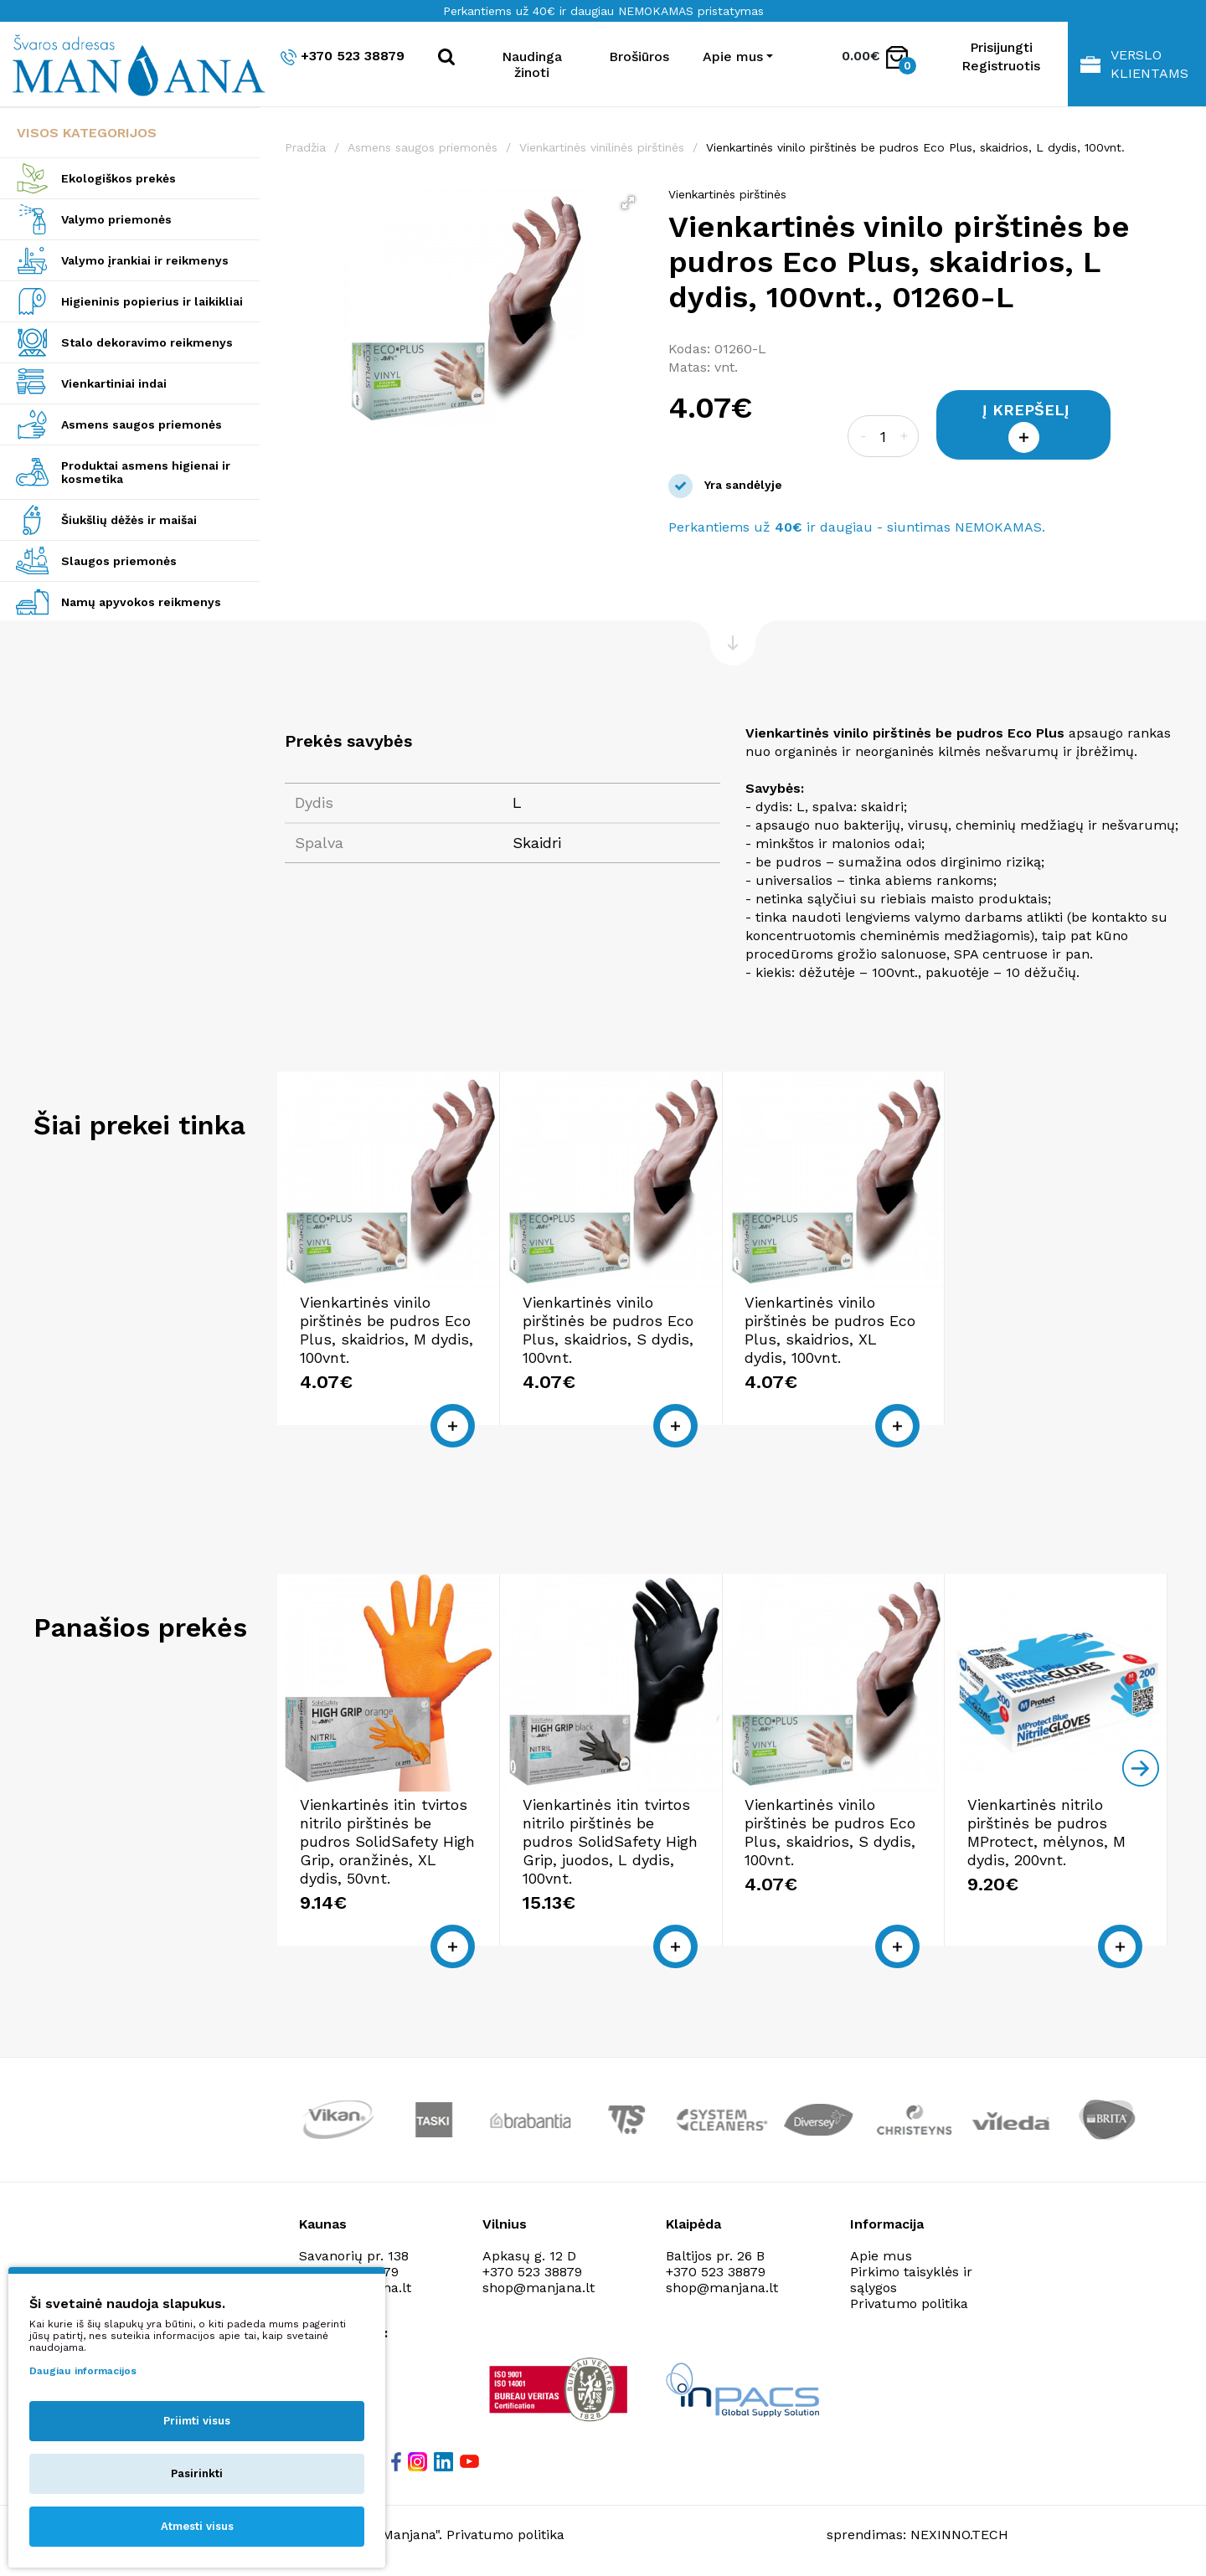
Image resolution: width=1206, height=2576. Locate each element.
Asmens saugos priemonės (141, 424)
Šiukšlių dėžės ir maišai (129, 520)
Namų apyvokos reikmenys (141, 602)
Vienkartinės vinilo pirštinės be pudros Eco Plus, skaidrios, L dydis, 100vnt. (915, 147)
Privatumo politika (909, 2303)
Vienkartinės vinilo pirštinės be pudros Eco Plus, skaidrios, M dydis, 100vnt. (386, 1329)
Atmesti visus (197, 2526)
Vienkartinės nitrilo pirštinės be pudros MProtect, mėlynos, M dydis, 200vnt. (1046, 1832)
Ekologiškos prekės (118, 178)
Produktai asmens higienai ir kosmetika (145, 472)
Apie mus (881, 2256)
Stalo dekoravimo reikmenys (147, 342)
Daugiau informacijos (83, 2371)
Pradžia (305, 147)
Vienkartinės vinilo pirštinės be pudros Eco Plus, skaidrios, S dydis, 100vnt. (608, 1329)
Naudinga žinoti (532, 64)
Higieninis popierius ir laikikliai (152, 301)
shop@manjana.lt (538, 2288)
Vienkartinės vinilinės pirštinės (601, 147)
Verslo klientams (1134, 64)
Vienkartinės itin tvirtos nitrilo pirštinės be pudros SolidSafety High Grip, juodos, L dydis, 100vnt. (610, 1841)
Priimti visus (196, 2420)
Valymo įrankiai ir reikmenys (145, 260)
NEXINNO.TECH (959, 2535)
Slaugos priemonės (119, 561)
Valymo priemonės (116, 219)
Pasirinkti (197, 2473)
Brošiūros (639, 56)
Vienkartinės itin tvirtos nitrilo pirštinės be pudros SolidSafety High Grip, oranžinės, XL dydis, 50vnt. (387, 1841)
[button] (628, 202)
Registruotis (1000, 66)
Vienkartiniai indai (114, 383)
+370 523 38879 (343, 56)
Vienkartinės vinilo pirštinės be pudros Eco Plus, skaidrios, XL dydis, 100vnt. (830, 1329)
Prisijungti (1001, 47)
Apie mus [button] (733, 56)
